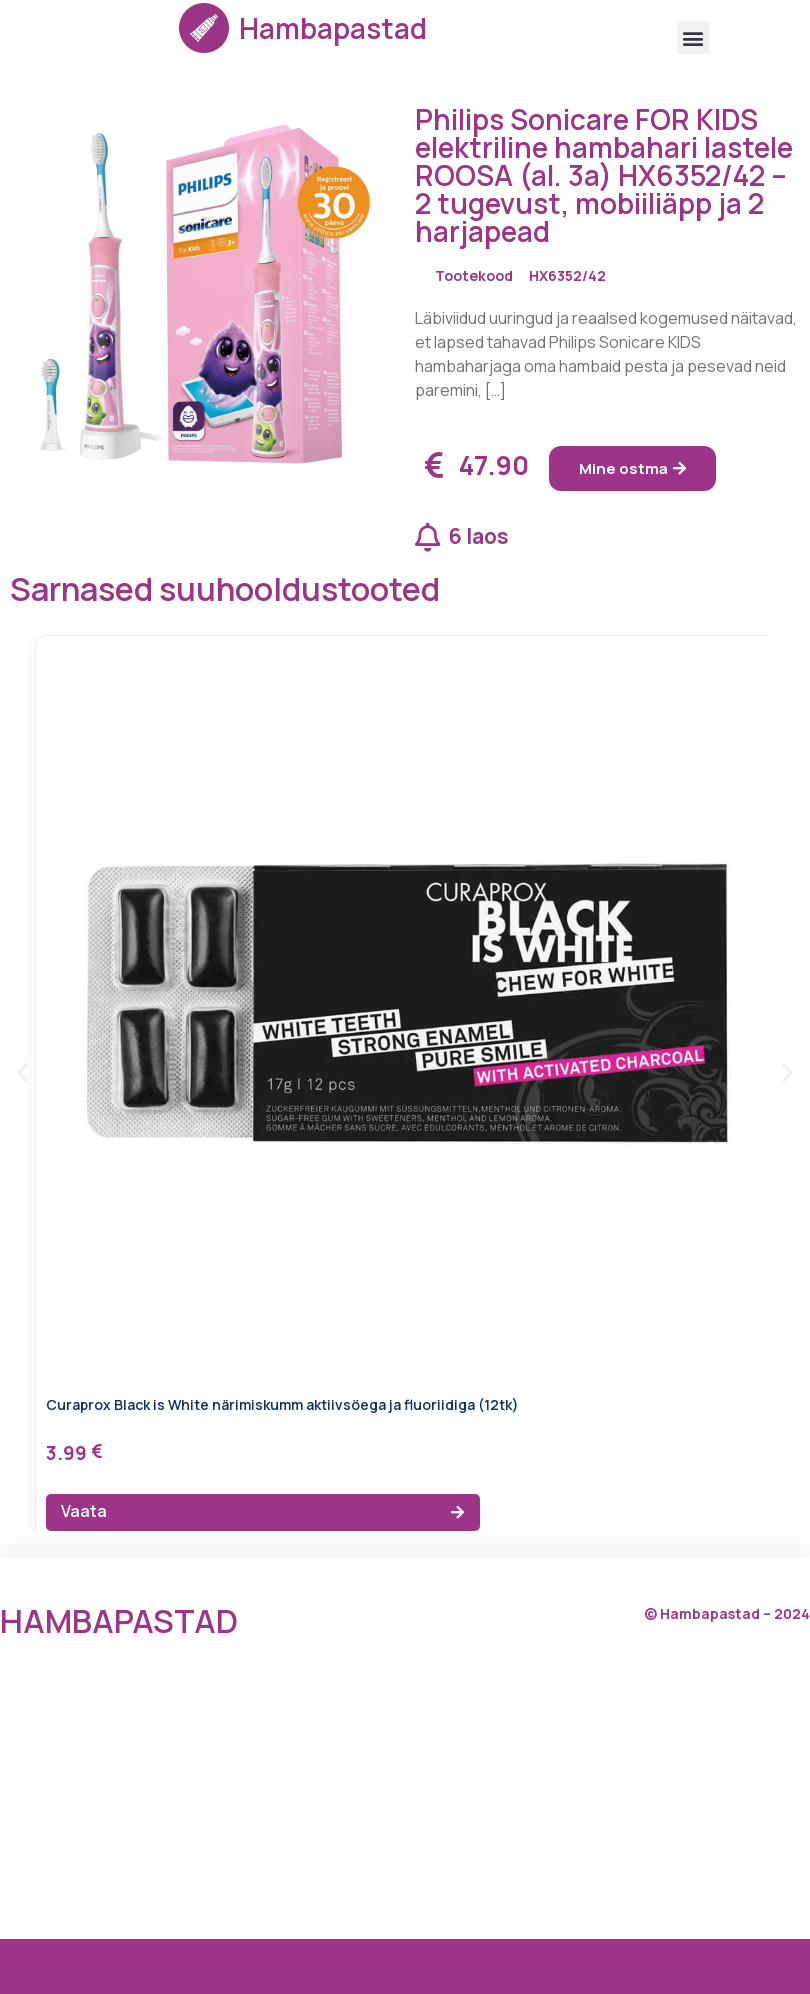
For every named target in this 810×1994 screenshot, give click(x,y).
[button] (693, 37)
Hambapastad (333, 28)
